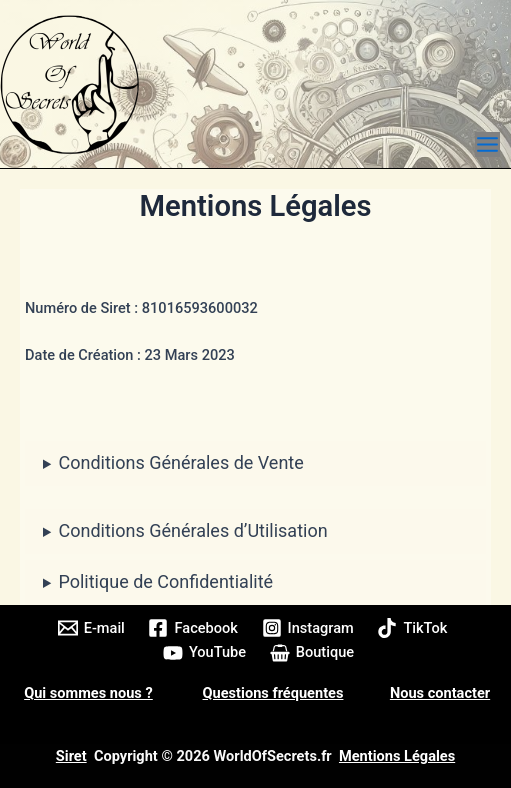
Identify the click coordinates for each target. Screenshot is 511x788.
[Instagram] (308, 628)
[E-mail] (91, 628)
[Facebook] (193, 628)
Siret (71, 756)
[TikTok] (413, 628)
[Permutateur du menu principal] (487, 144)
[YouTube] (204, 653)
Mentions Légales (397, 756)
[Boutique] (312, 653)
